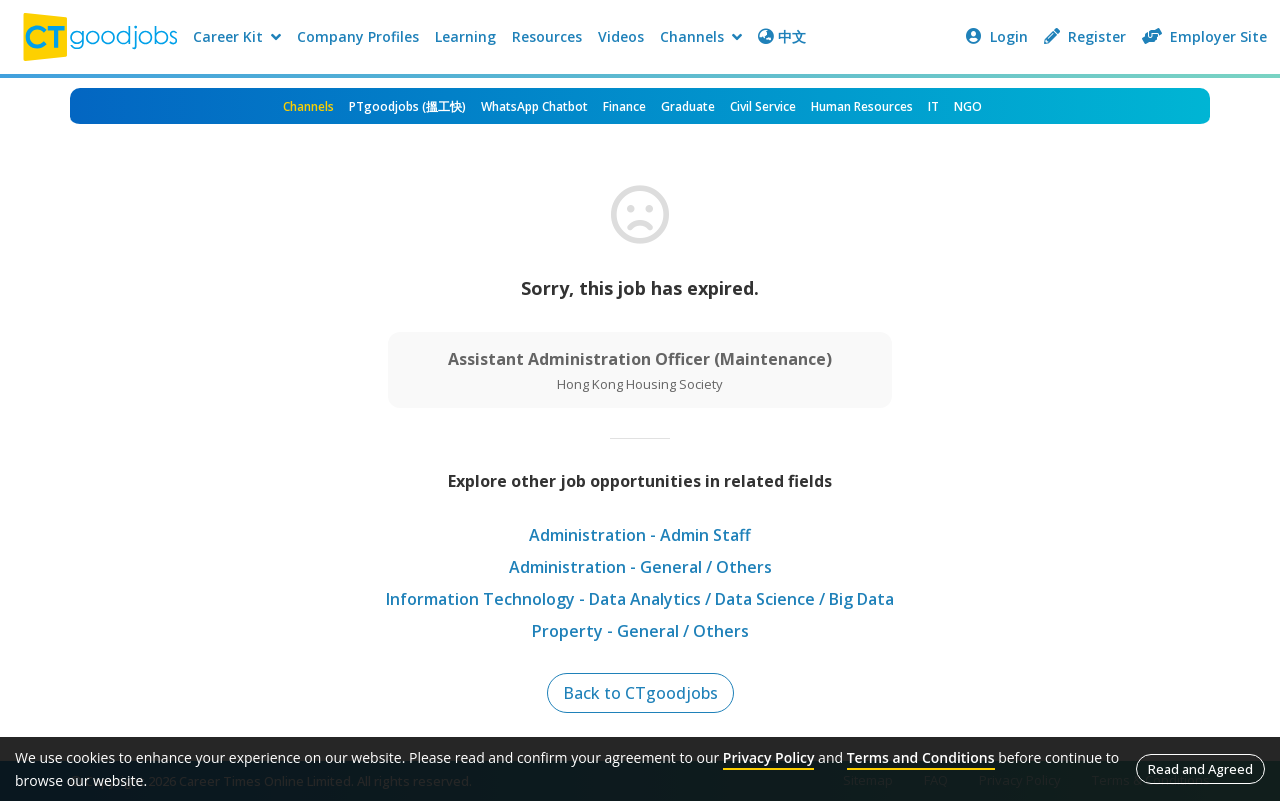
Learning (465, 36)
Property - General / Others (640, 631)
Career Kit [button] (237, 36)
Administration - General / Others (640, 567)
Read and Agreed (1200, 769)
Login (997, 36)
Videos (621, 36)
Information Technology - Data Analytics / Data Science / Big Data (640, 599)
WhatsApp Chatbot (534, 106)
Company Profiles (358, 36)
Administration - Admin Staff (640, 535)
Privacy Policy (769, 757)
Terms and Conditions (921, 757)
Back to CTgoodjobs (640, 693)
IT (933, 106)
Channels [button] (701, 36)
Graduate (688, 106)
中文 (782, 36)
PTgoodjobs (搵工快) (407, 106)
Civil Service (763, 106)
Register (1085, 36)
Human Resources (862, 106)
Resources (547, 36)
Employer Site (1204, 36)
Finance (624, 106)
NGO (968, 106)
